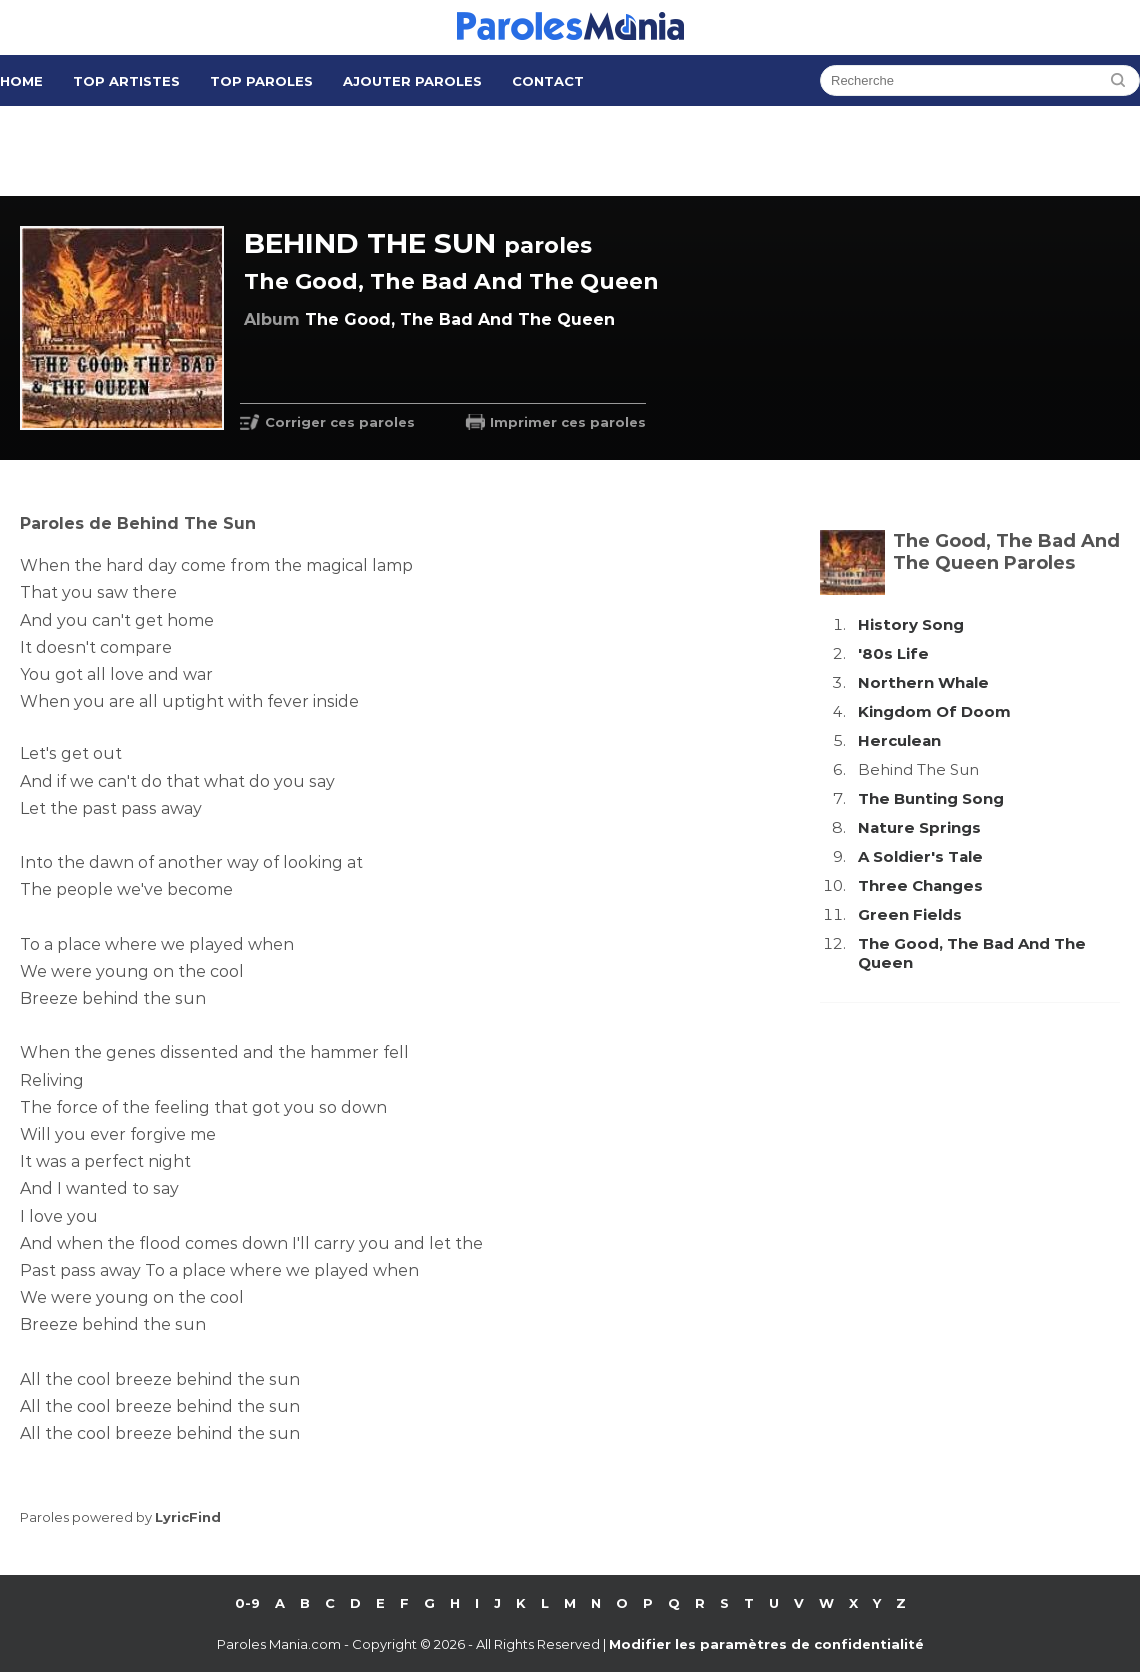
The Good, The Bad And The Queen (451, 281)
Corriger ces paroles (340, 422)
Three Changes (920, 885)
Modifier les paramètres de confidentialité (766, 1644)
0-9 (247, 1603)
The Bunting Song (931, 798)
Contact (548, 81)
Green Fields (910, 914)
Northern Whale (923, 682)
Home (21, 81)
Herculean (899, 740)
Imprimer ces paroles (568, 422)
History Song (911, 624)
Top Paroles (261, 81)
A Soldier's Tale (920, 856)
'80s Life (893, 653)
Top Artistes (126, 81)
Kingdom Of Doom (934, 711)
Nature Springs (919, 827)
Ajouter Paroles (412, 81)
